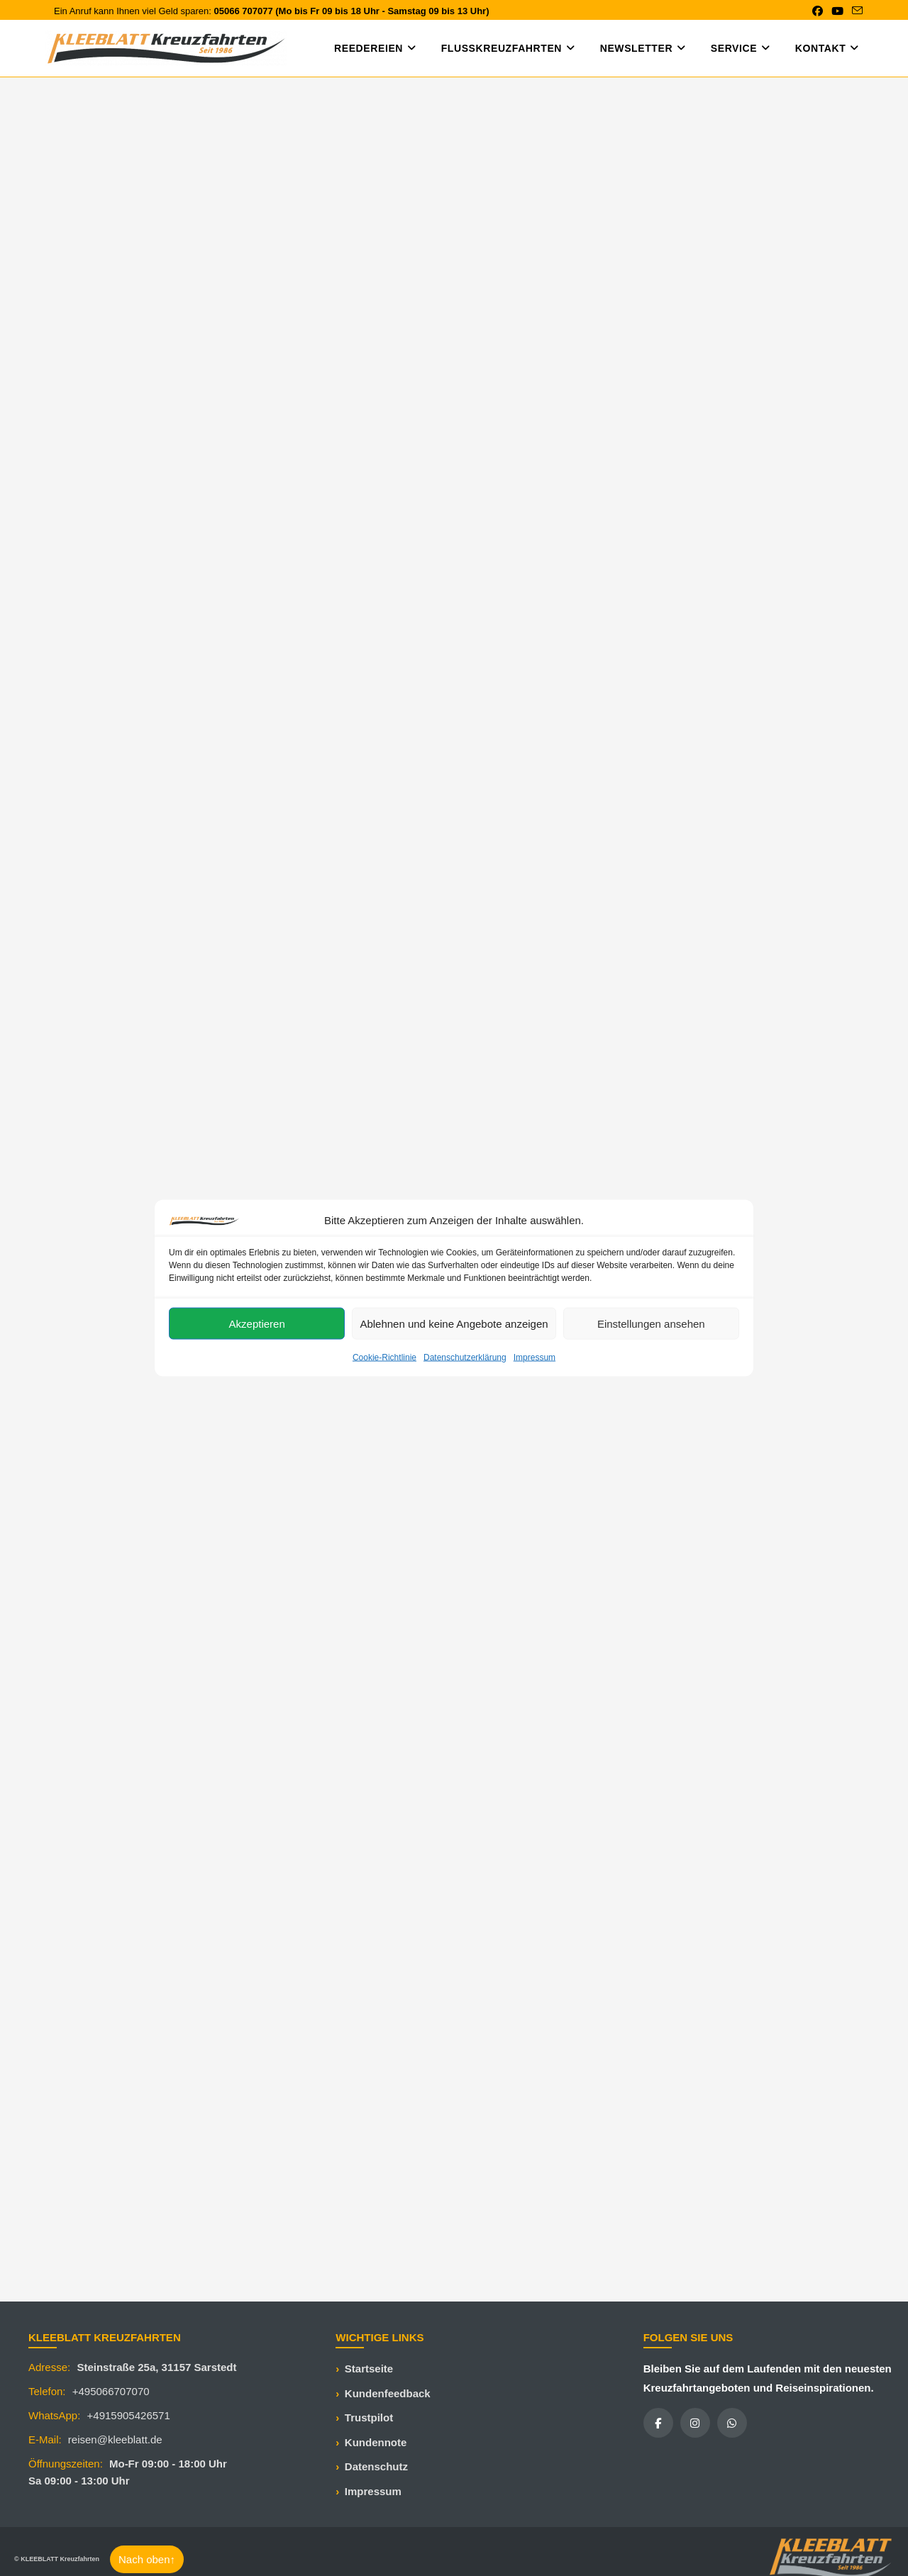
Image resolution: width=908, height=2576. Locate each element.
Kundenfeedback (388, 2393)
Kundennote (376, 2442)
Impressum (534, 1357)
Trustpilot (369, 2417)
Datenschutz (376, 2466)
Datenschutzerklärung (464, 1357)
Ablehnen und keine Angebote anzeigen (454, 1323)
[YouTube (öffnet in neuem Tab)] (837, 11)
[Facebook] (658, 2423)
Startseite (369, 2369)
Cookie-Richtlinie (384, 1357)
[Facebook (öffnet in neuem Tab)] (817, 11)
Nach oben (146, 2559)
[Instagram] (695, 2423)
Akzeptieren (257, 1323)
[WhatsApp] (732, 2423)
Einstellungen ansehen (651, 1323)
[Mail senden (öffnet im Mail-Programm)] (855, 11)
